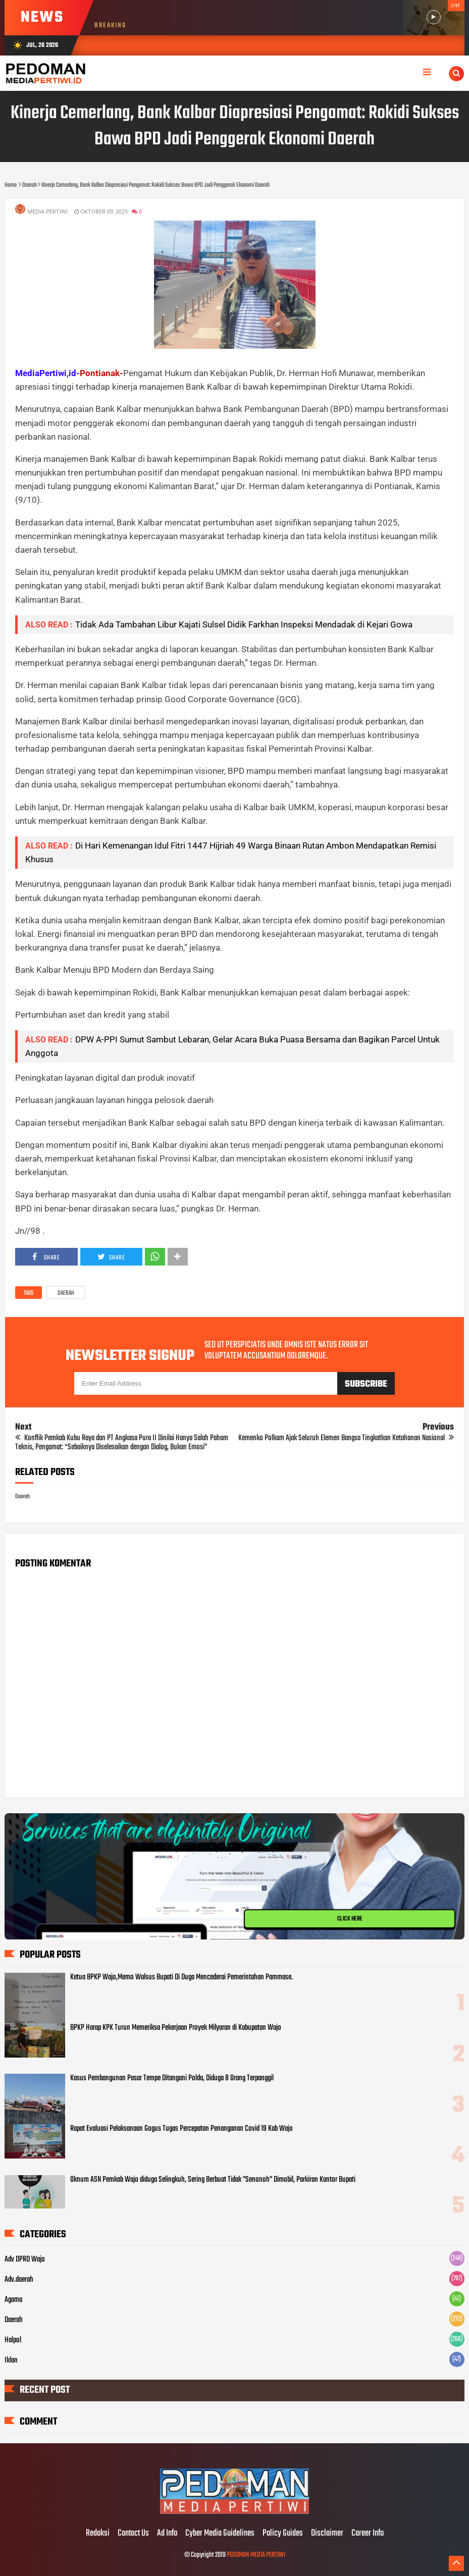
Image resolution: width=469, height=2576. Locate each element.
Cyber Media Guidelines (219, 2533)
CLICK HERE (349, 1919)
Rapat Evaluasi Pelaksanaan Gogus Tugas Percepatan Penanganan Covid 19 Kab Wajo (181, 2128)
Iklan (11, 2360)
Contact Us (133, 2533)
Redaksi (98, 2533)
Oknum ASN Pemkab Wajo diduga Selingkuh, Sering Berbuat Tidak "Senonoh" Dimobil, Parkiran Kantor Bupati (212, 2179)
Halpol (13, 2340)
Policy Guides (283, 2533)
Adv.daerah (19, 2279)
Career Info (367, 2533)
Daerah (66, 1293)
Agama (13, 2299)
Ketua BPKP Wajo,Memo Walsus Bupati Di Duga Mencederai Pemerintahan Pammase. (181, 1977)
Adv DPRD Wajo (25, 2259)
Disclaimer (327, 2533)
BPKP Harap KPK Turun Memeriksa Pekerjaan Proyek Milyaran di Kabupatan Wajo (175, 2027)
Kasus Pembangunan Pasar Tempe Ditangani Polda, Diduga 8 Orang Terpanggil (172, 2078)
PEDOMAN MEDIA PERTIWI (256, 2555)
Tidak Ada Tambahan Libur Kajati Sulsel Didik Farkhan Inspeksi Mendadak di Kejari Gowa (243, 624)
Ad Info (167, 2533)
